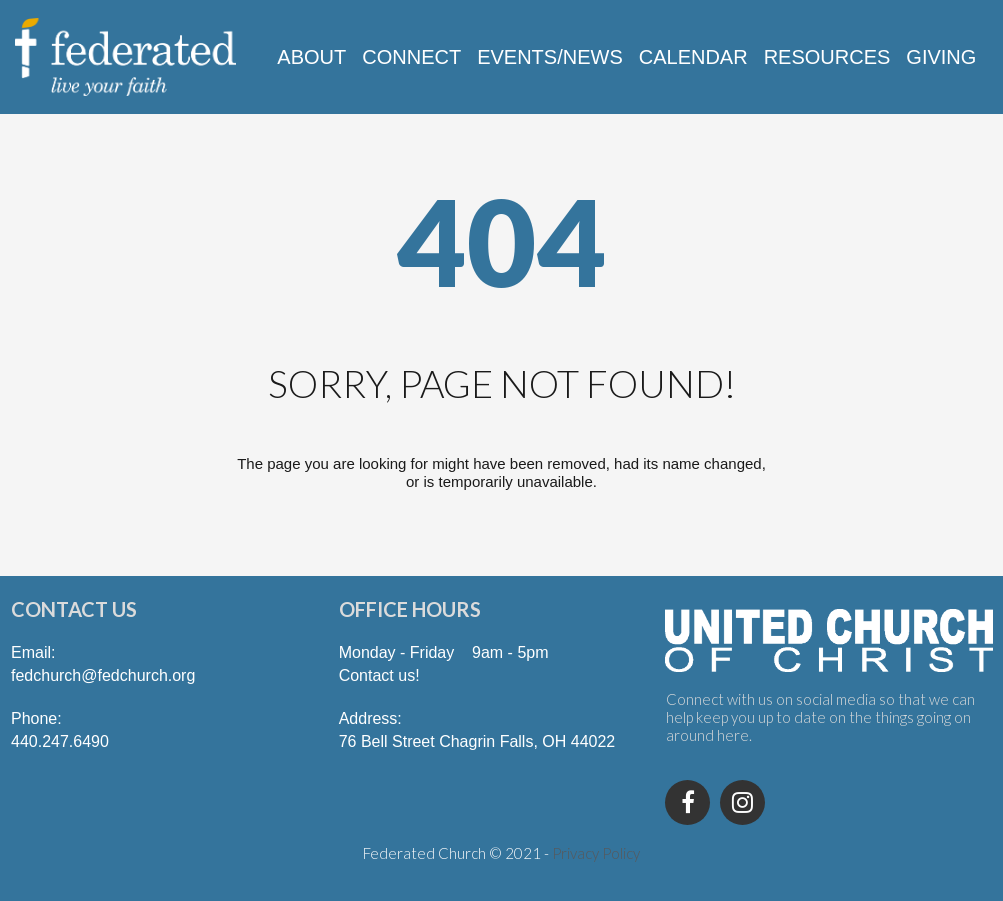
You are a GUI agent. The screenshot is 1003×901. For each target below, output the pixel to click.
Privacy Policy (596, 853)
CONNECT (411, 57)
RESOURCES (827, 57)
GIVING (941, 57)
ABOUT (311, 57)
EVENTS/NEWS (550, 57)
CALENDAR (693, 57)
